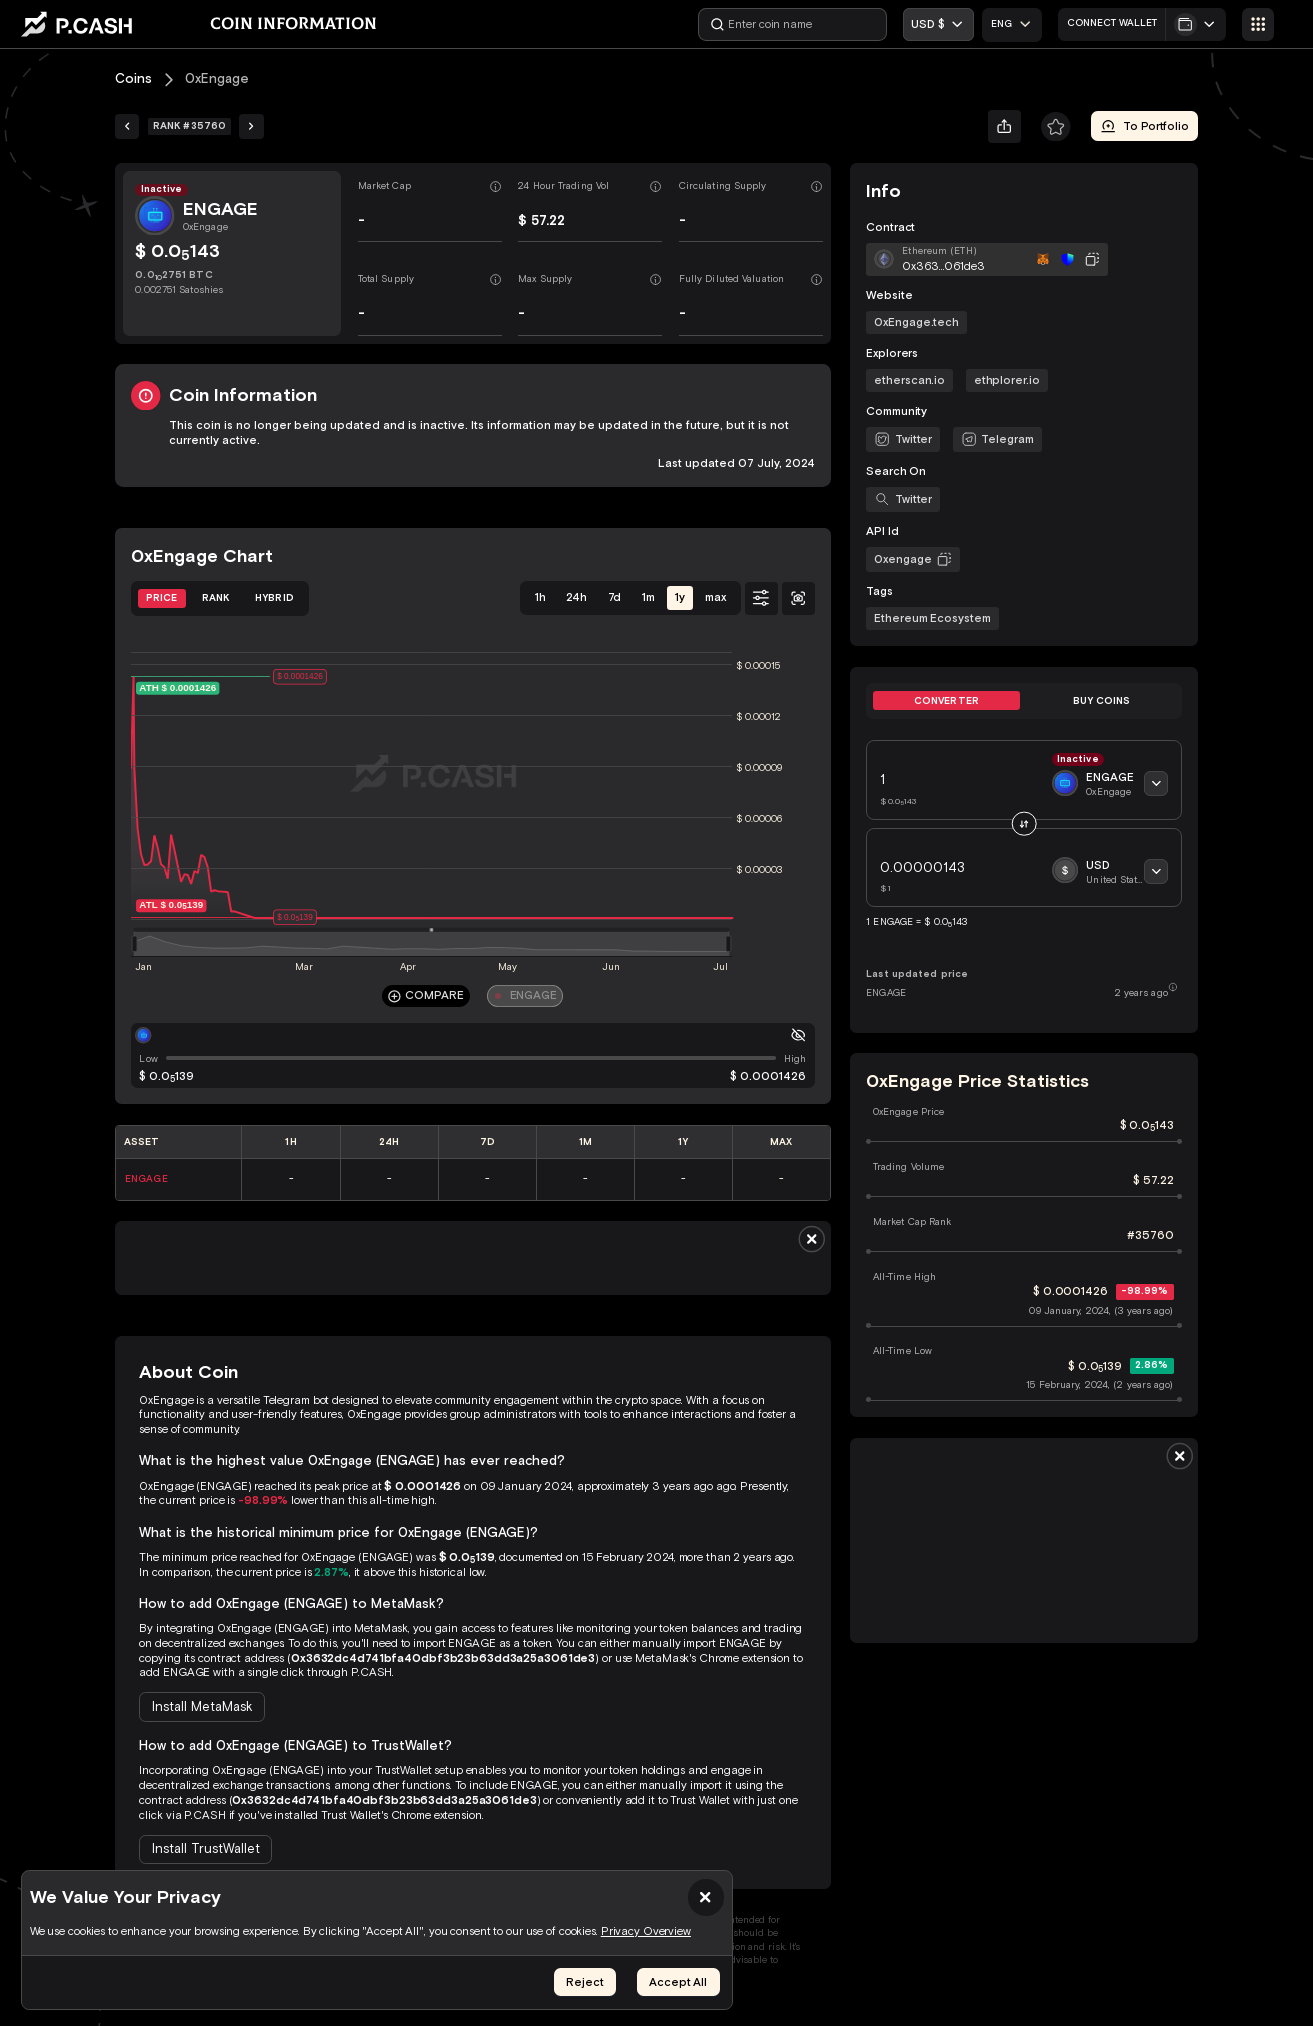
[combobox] (1012, 25)
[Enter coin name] (792, 24)
